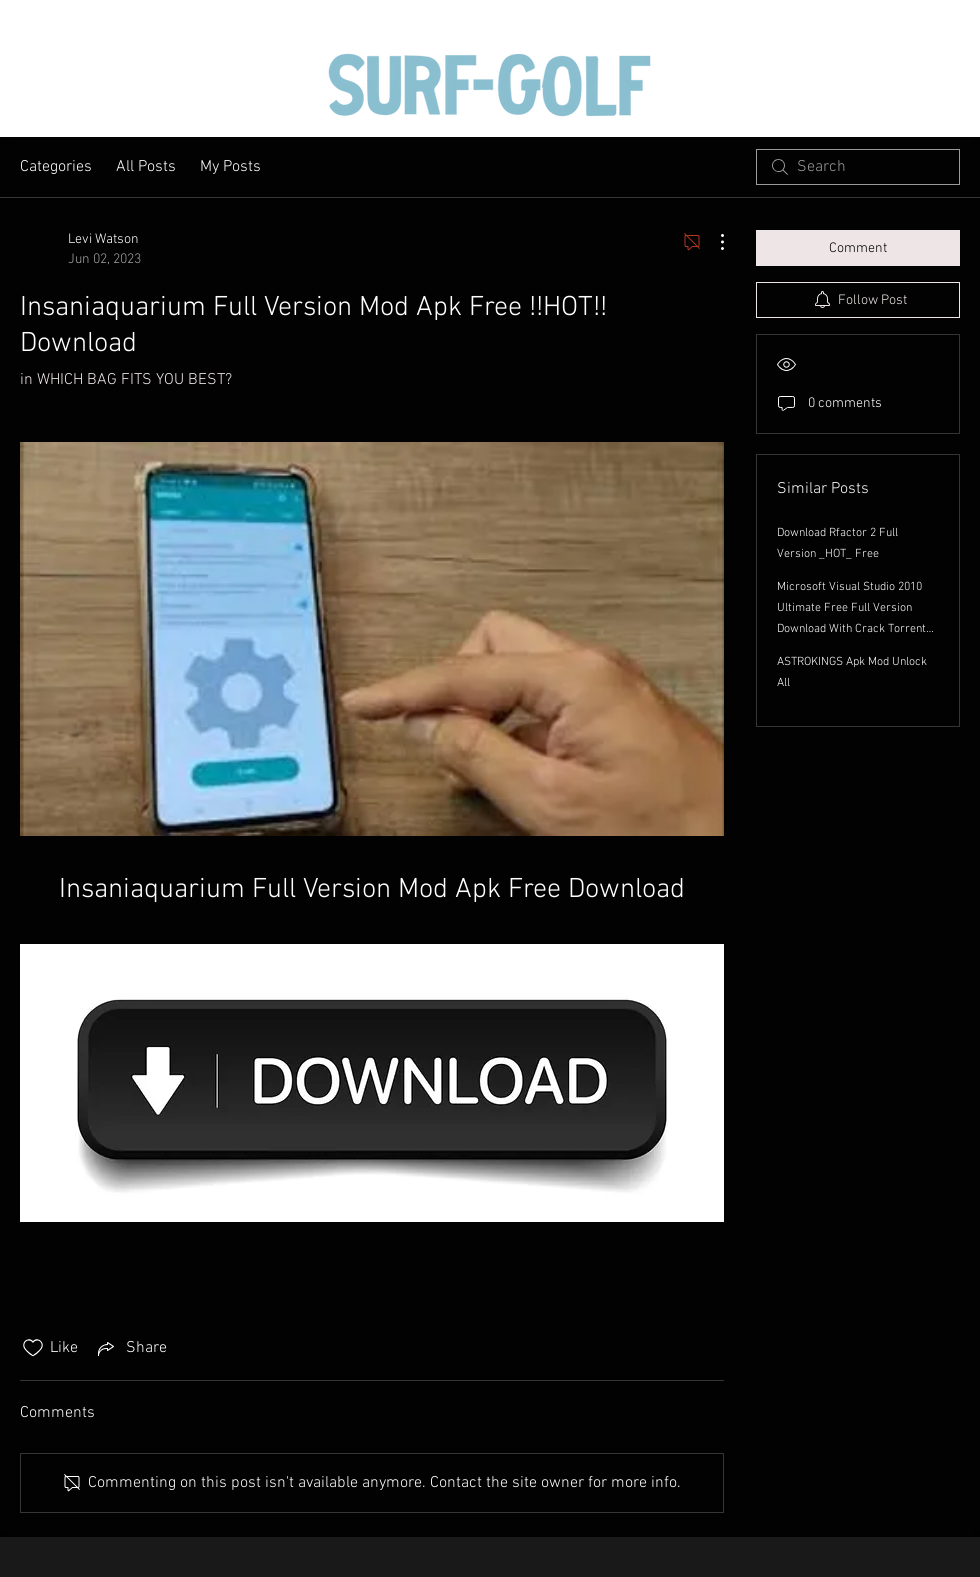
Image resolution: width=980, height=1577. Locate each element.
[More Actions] (712, 242)
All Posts (146, 167)
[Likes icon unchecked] (33, 1348)
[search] (858, 167)
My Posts (230, 167)
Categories (56, 167)
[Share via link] (130, 1348)
